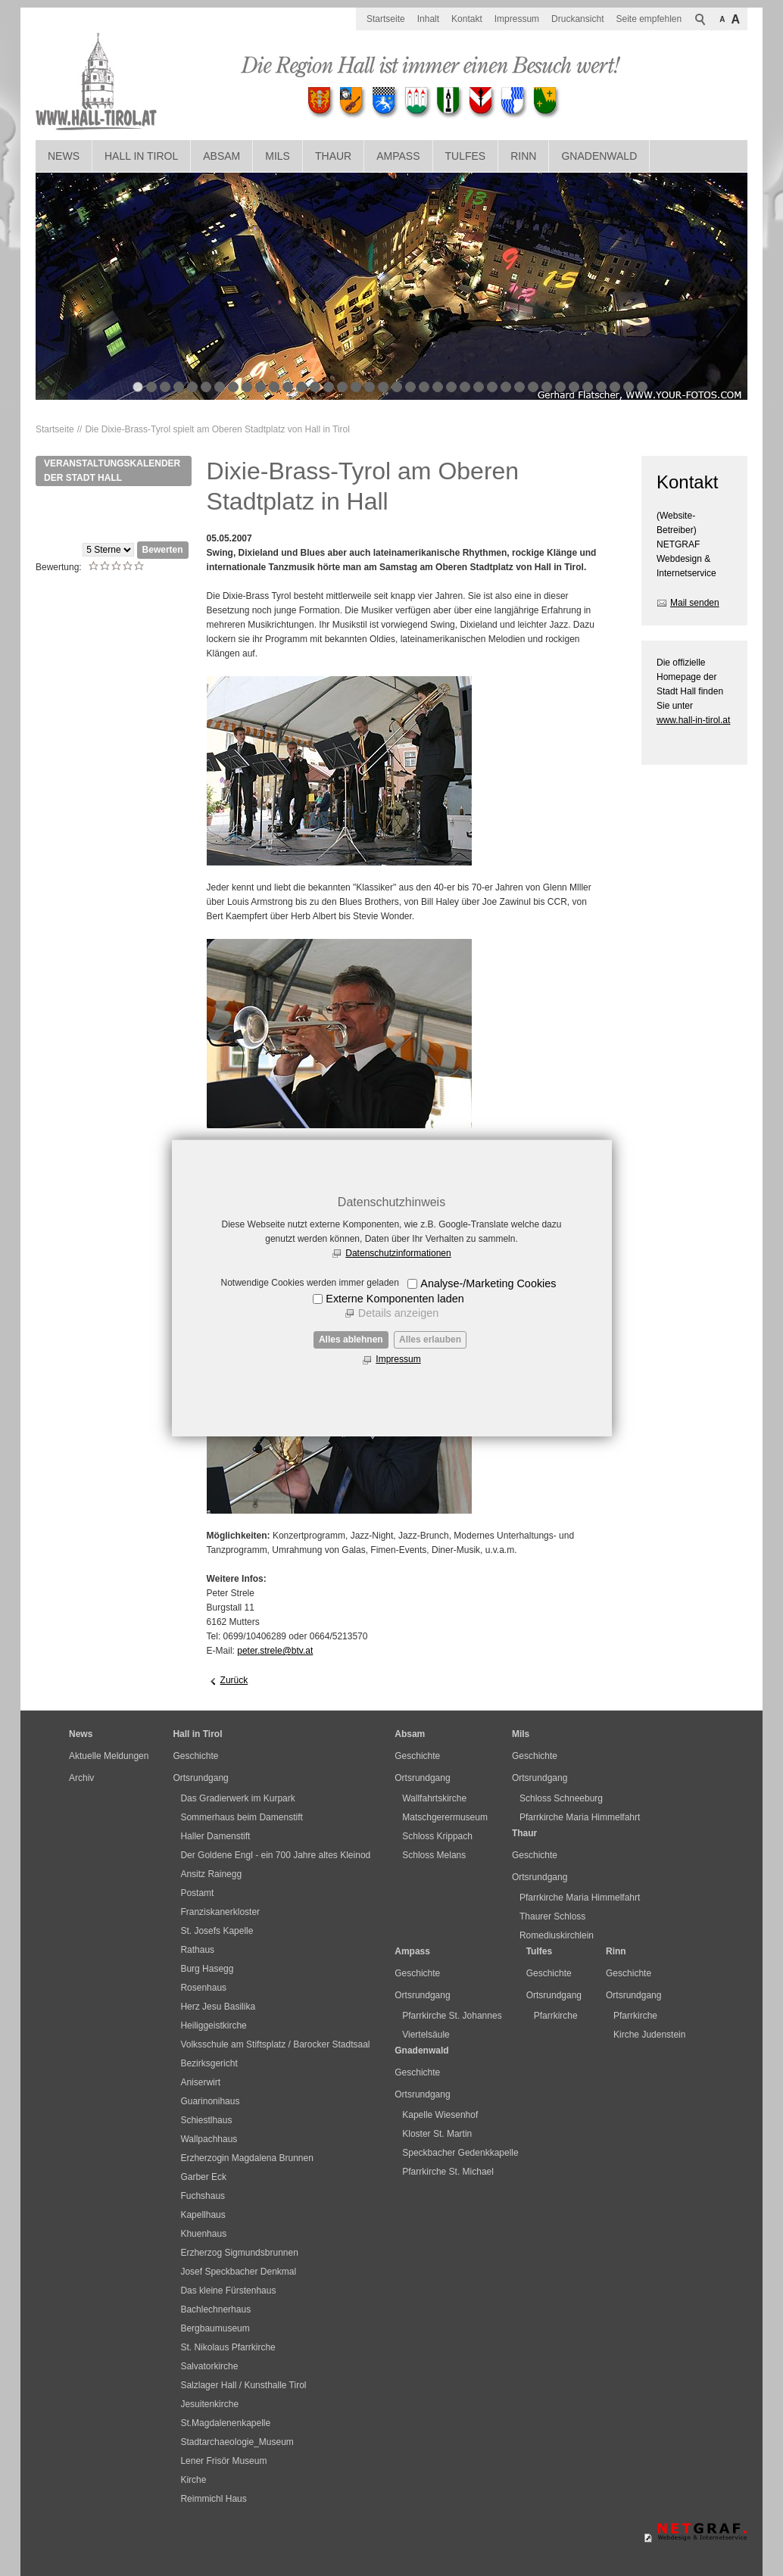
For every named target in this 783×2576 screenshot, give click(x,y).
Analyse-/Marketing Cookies (488, 1283)
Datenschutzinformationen (398, 1253)
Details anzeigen (398, 1313)
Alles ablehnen (351, 1339)
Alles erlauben (430, 1339)
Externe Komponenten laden (394, 1299)
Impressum (398, 1359)
